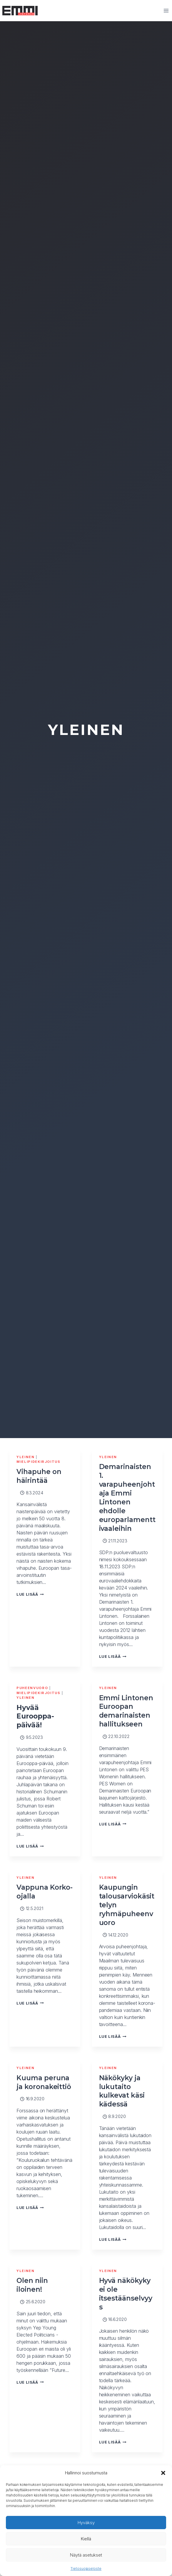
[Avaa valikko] (166, 10)
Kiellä (86, 2539)
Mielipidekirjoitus (38, 1462)
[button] (163, 2473)
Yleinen (25, 1457)
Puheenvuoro (32, 1688)
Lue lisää (30, 1594)
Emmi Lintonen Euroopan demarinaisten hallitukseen (126, 1711)
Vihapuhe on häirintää (38, 1476)
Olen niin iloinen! (32, 2285)
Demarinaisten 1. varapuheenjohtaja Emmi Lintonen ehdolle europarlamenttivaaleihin (127, 1497)
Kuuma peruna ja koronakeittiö (43, 2082)
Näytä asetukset (86, 2555)
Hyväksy (86, 2522)
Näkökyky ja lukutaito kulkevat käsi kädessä (122, 2091)
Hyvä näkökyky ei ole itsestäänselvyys (125, 2293)
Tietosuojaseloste (86, 2568)
